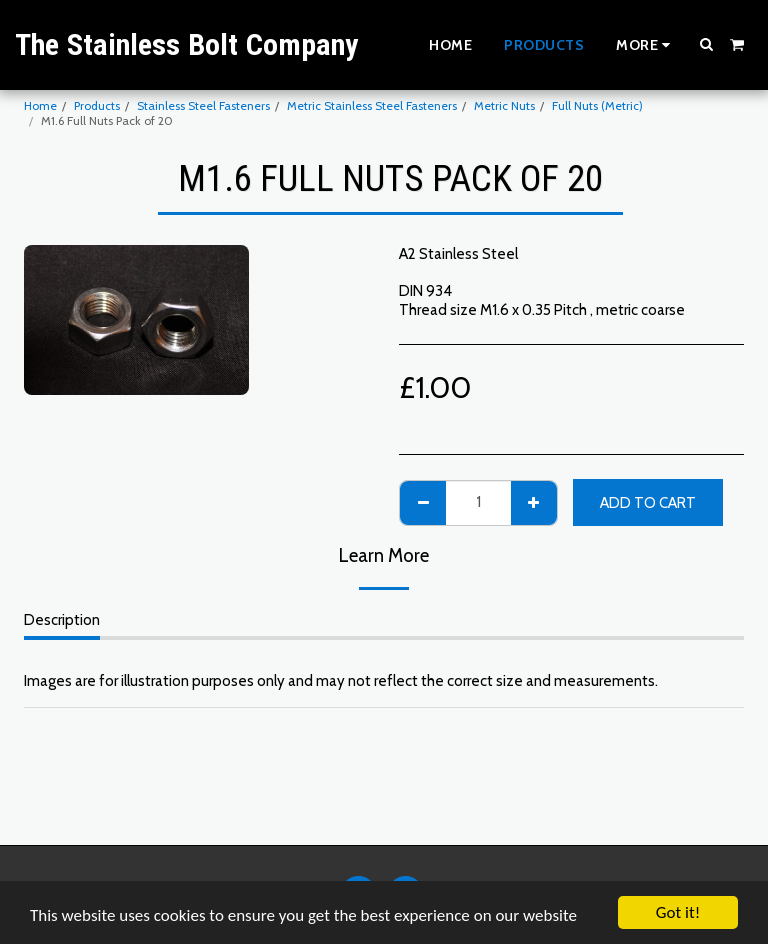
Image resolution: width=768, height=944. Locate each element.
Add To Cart (648, 503)
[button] (707, 44)
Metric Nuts (504, 105)
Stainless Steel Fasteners (203, 105)
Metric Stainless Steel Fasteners (372, 105)
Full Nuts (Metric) (597, 105)
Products (97, 105)
